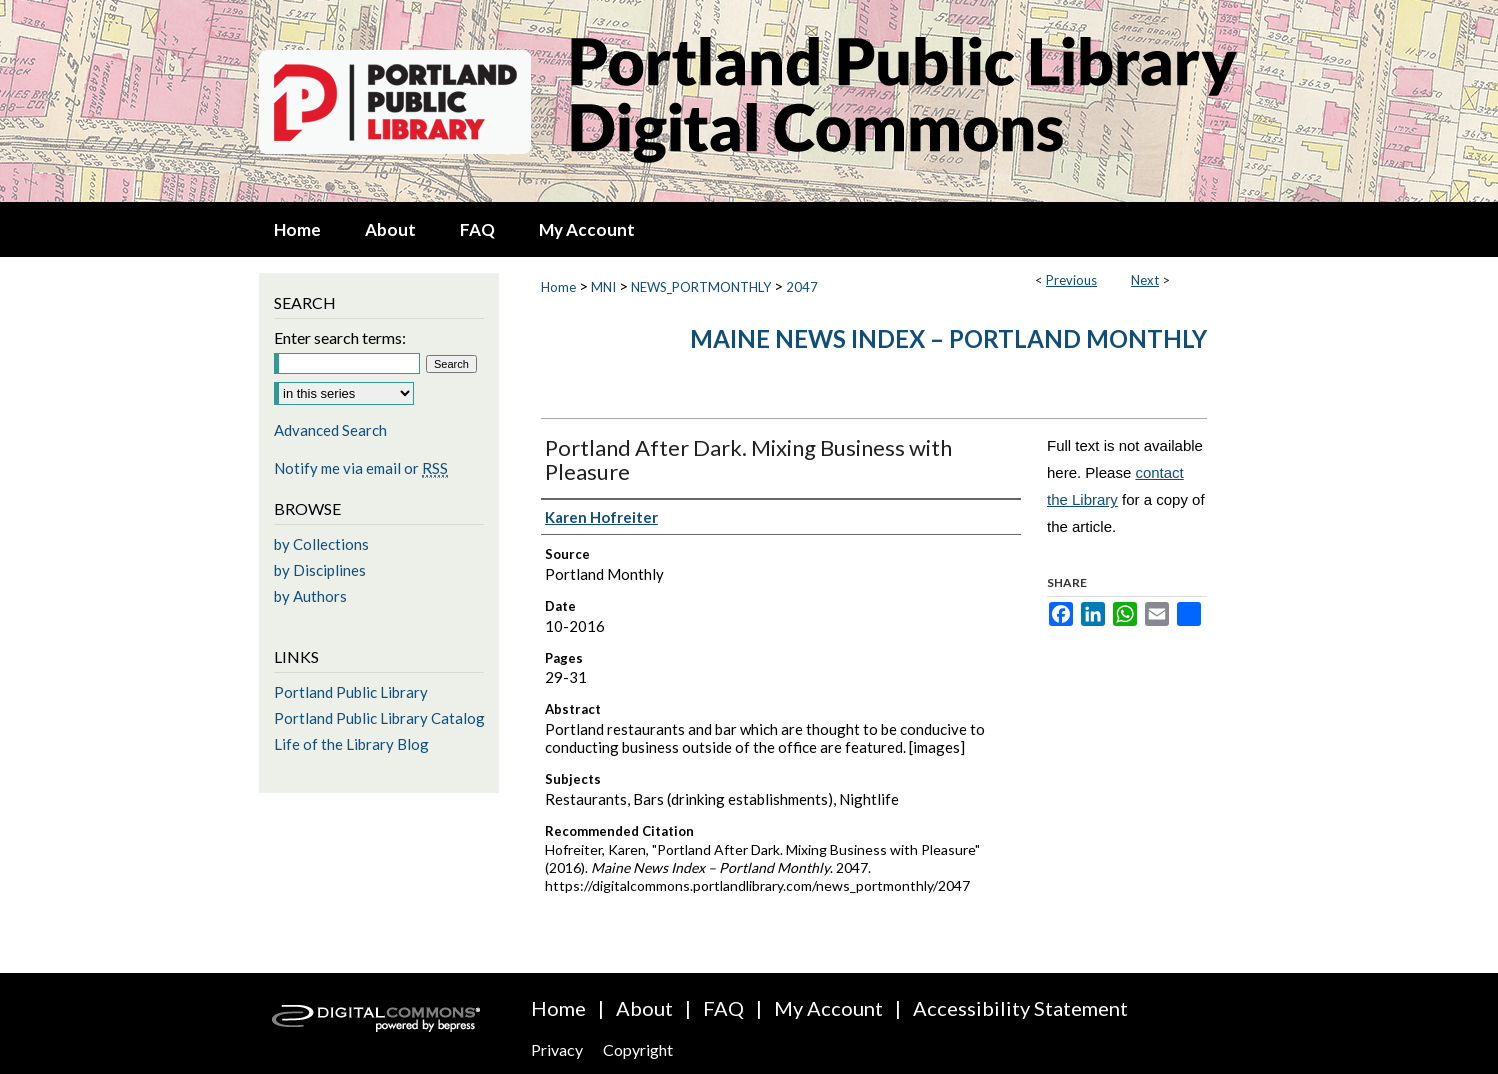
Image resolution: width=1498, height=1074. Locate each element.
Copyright (638, 1049)
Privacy (557, 1049)
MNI (603, 287)
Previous (1071, 280)
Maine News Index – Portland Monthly (948, 338)
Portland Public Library (351, 692)
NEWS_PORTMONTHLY (701, 287)
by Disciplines (320, 570)
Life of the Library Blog (351, 744)
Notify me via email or (361, 468)
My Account (828, 1008)
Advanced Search (330, 430)
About (644, 1008)
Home (558, 287)
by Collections (321, 544)
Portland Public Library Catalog (379, 718)
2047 (802, 287)
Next (1145, 280)
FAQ (723, 1008)
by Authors (310, 596)
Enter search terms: (340, 337)
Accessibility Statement (1020, 1008)
